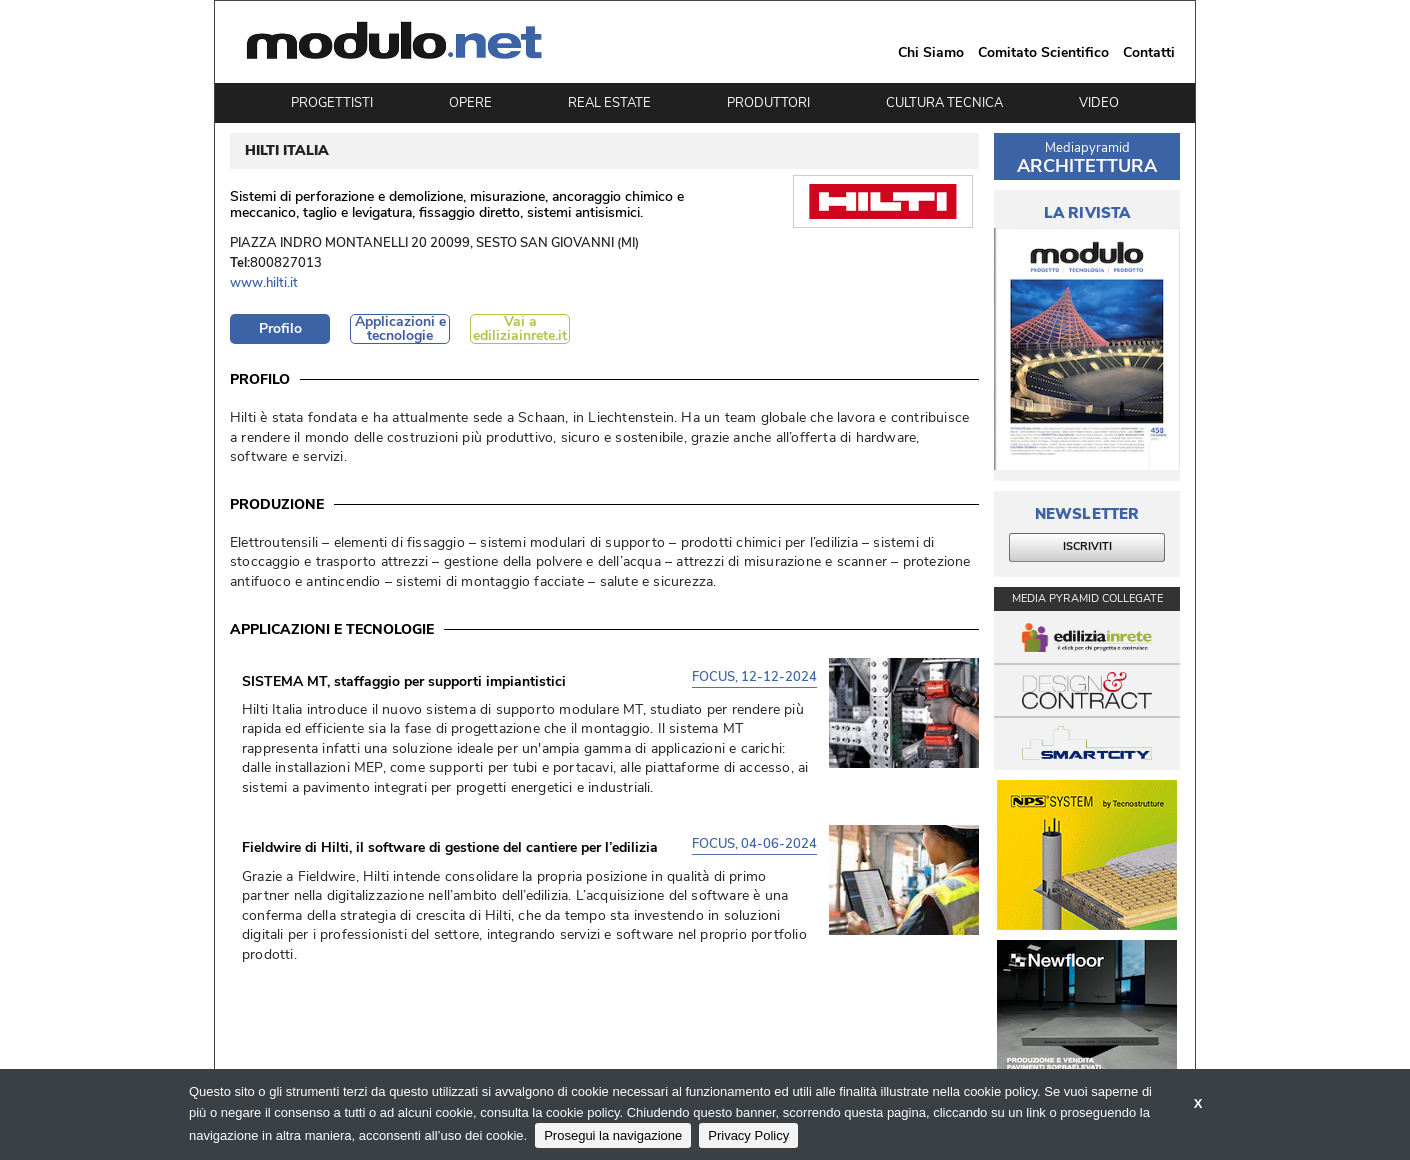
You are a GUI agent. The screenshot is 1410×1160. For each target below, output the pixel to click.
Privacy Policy (748, 1135)
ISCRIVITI (1087, 546)
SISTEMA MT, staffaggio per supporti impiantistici (404, 682)
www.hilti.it (264, 283)
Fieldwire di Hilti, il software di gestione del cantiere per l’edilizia (450, 848)
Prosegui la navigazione (613, 1135)
